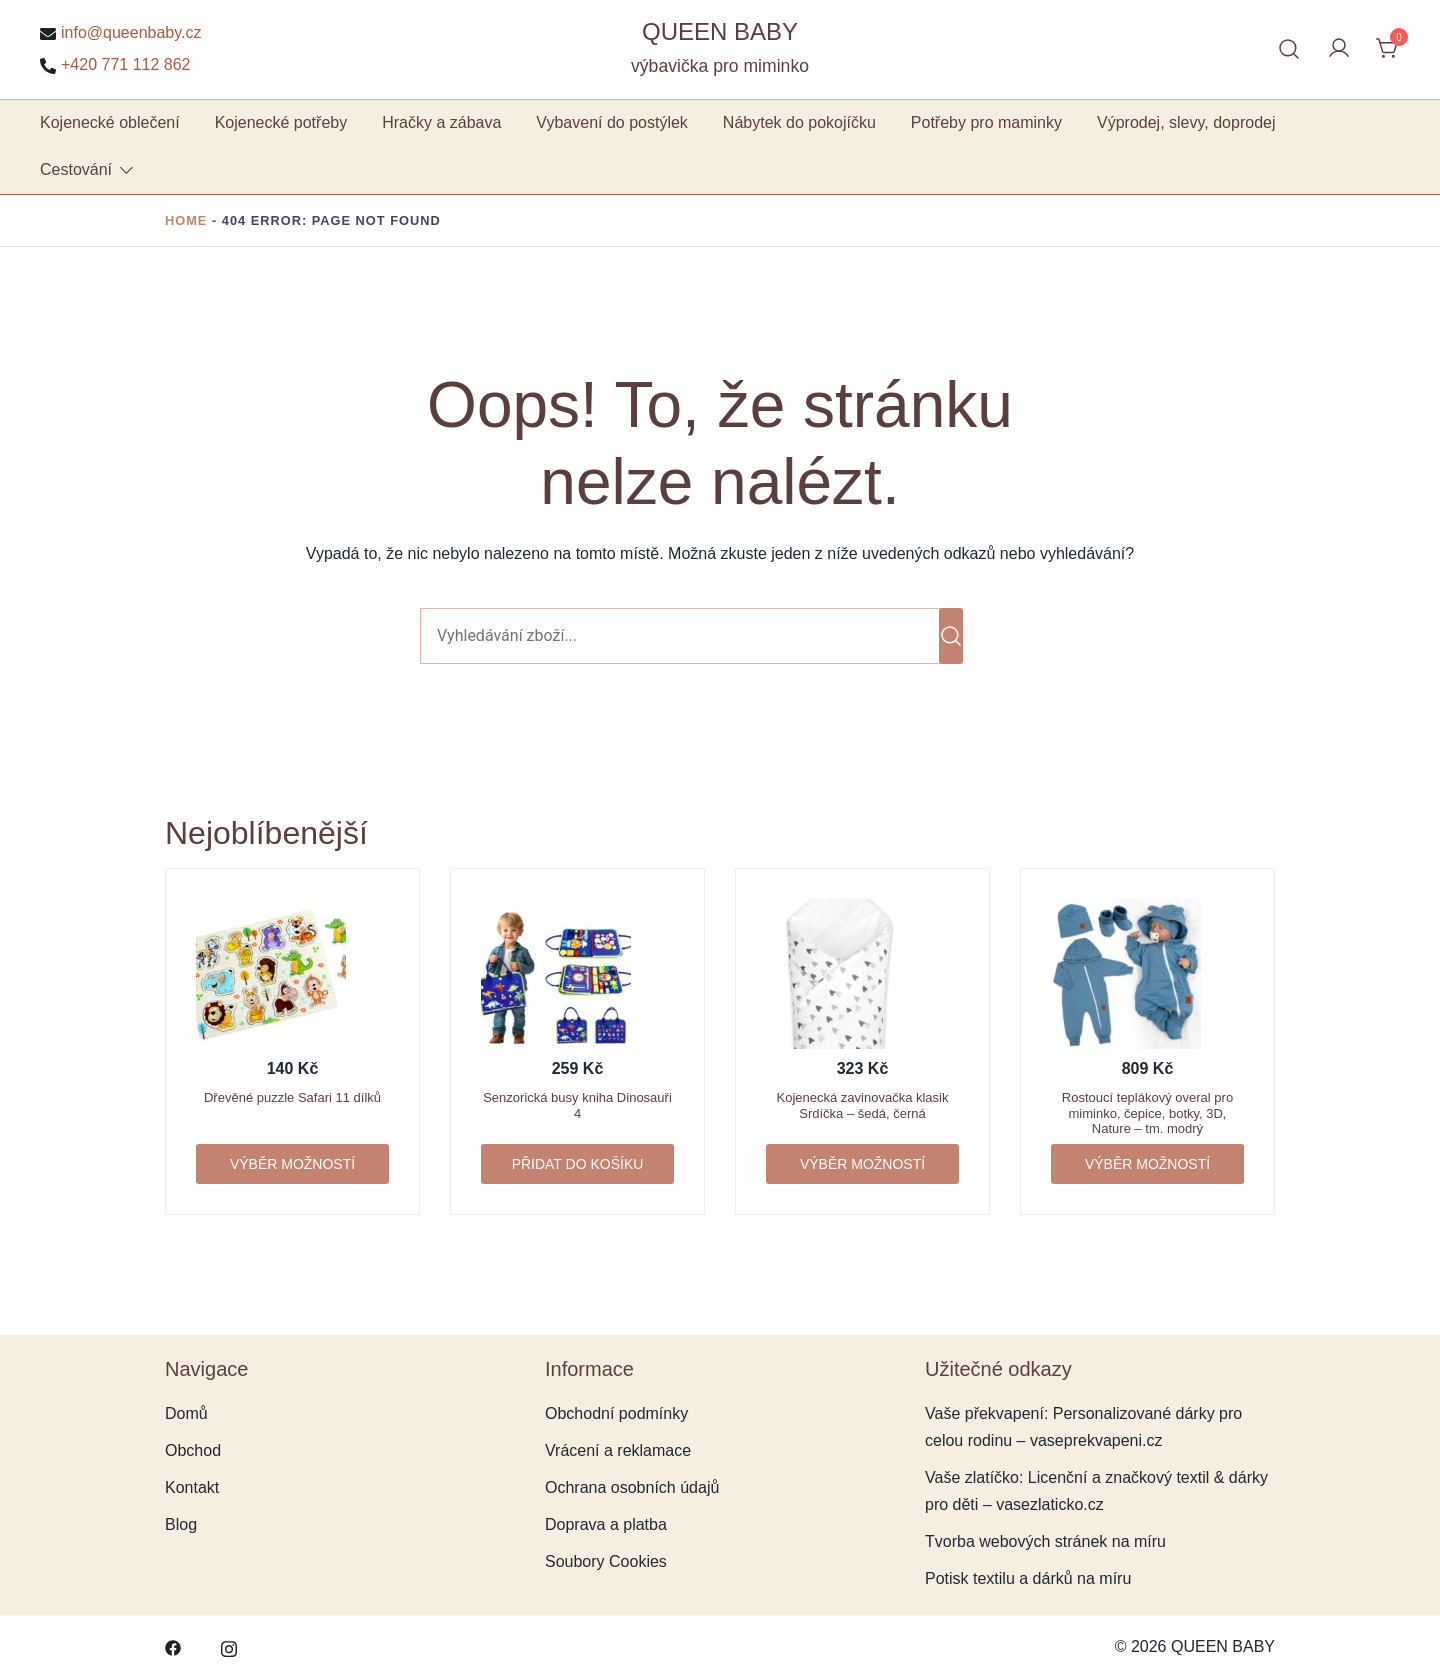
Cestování (76, 169)
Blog (181, 1524)
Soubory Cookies (606, 1561)
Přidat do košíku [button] (578, 1164)
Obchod (193, 1450)
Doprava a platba (606, 1524)
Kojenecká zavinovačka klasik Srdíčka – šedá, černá (863, 1105)
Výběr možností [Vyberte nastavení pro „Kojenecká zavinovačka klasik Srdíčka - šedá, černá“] (862, 1164)
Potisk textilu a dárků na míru (1028, 1578)
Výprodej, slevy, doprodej (1186, 122)
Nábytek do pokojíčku (799, 122)
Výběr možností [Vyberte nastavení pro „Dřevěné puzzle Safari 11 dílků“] (292, 1164)
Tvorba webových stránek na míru (1045, 1541)
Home (186, 220)
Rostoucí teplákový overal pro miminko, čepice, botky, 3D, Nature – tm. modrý (1147, 1113)
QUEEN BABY (720, 31)
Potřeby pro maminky (986, 122)
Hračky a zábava (441, 122)
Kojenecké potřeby (281, 122)
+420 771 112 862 (115, 65)
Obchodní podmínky (616, 1413)
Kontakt (192, 1487)
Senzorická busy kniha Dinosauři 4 (577, 1105)
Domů (186, 1413)
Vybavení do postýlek (612, 122)
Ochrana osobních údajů (632, 1487)
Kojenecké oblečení (110, 122)
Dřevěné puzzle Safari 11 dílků (292, 1097)
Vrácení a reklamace (618, 1450)
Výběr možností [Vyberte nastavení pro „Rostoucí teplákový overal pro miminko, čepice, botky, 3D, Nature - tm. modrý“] (1147, 1164)
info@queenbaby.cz (120, 33)
